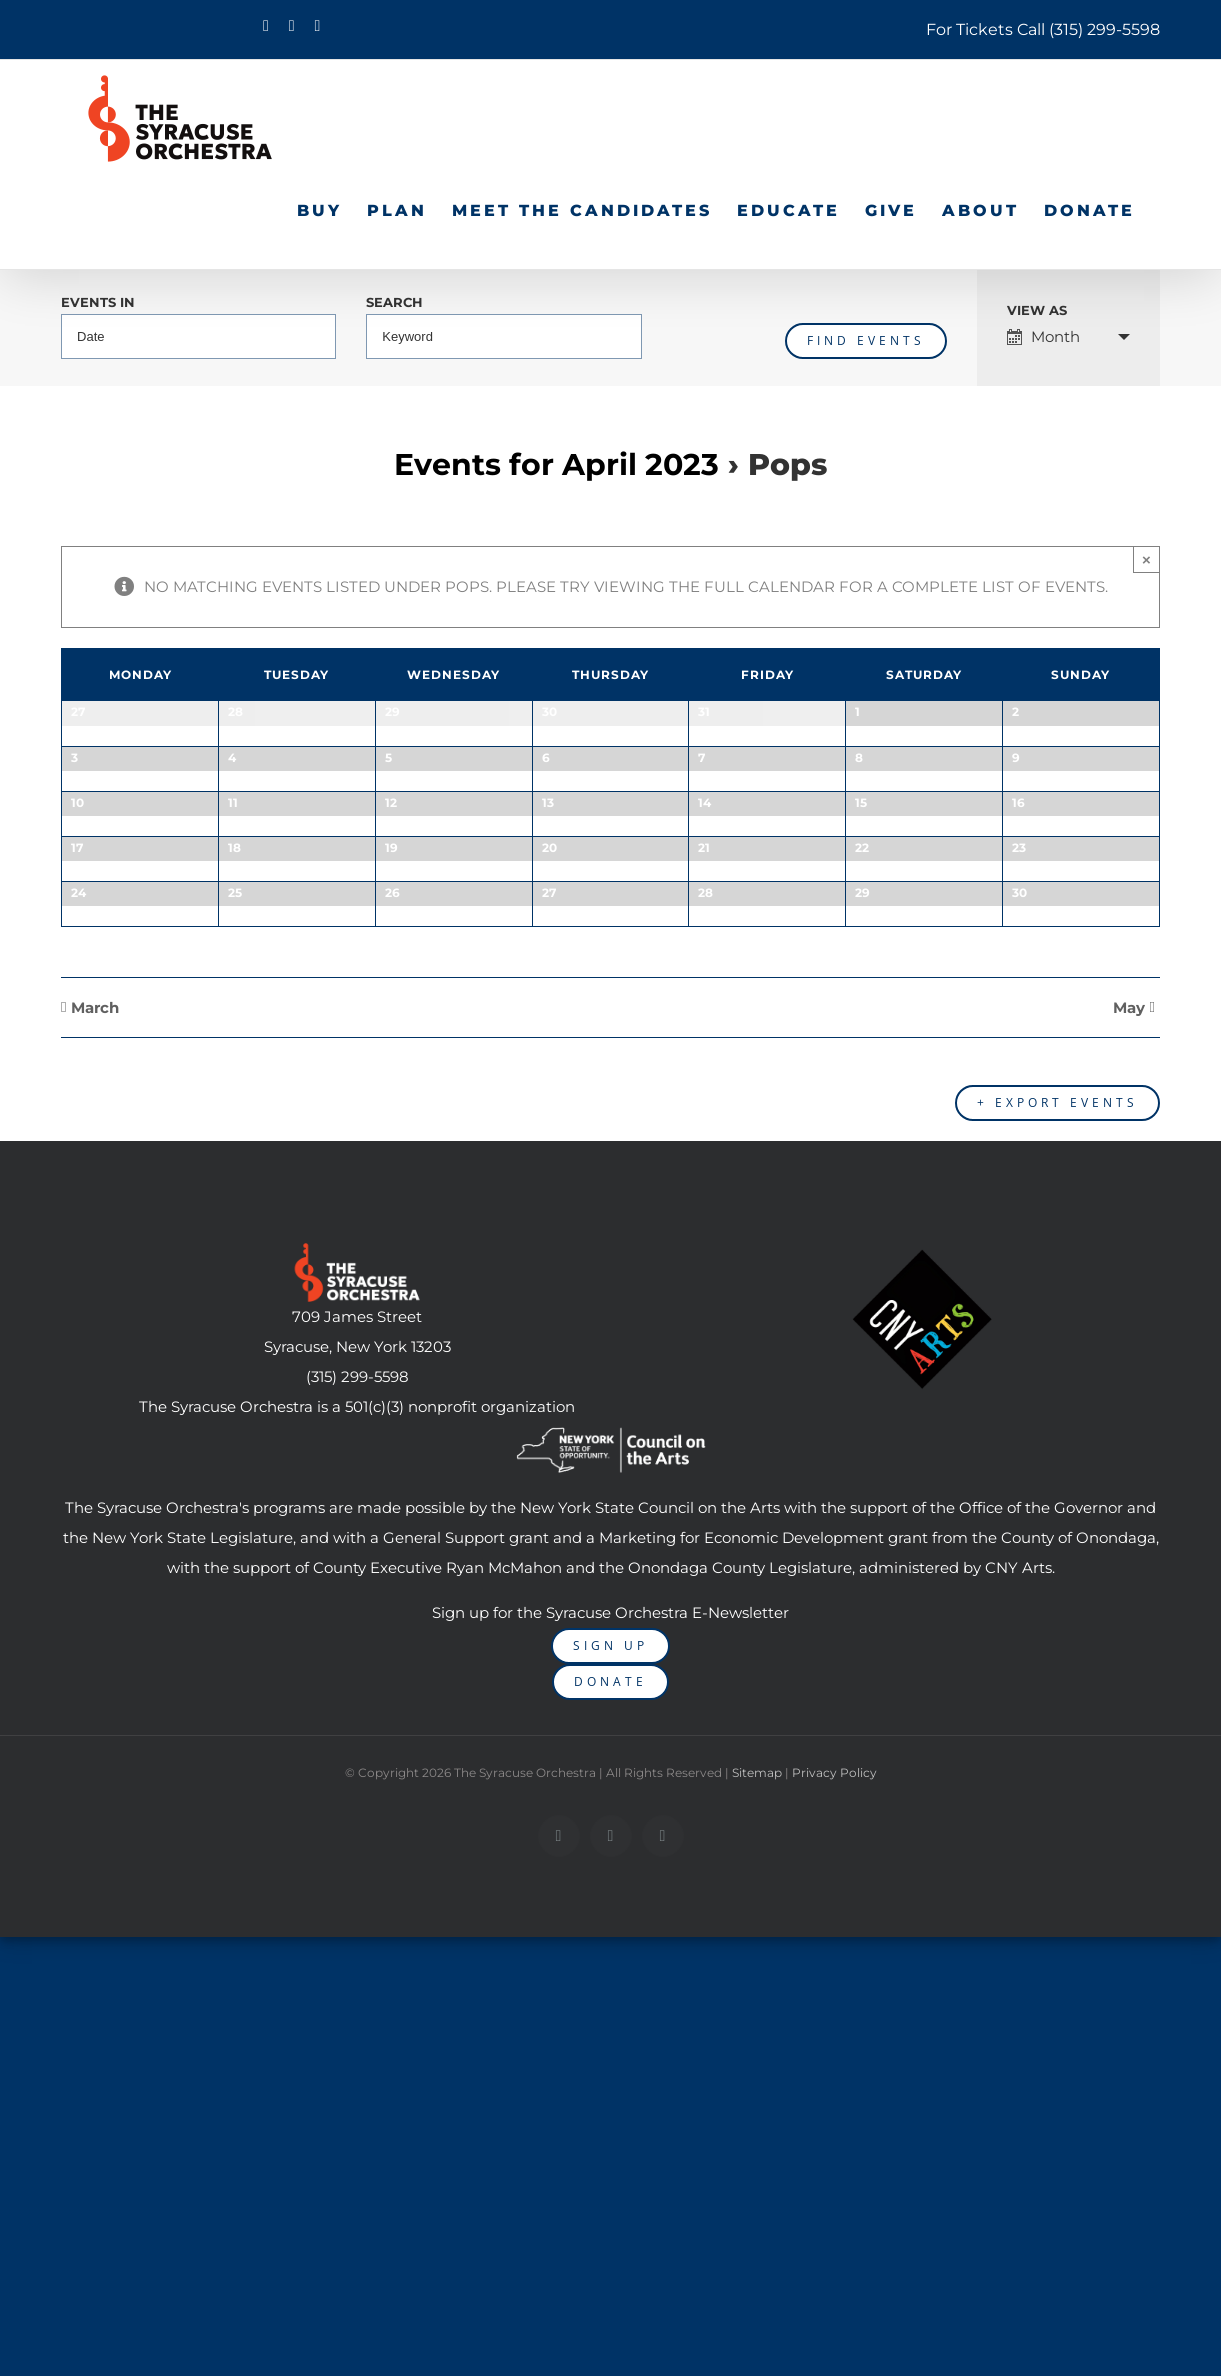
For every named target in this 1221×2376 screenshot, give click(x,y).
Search (394, 303)
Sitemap (757, 2261)
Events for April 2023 (556, 464)
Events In (98, 303)
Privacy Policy (834, 2261)
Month (1043, 336)
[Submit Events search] (866, 341)
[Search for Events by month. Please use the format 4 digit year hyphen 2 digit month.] (198, 336)
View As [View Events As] (1037, 311)
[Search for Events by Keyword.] (503, 336)
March (95, 1507)
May (1129, 1507)
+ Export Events (1057, 1591)
